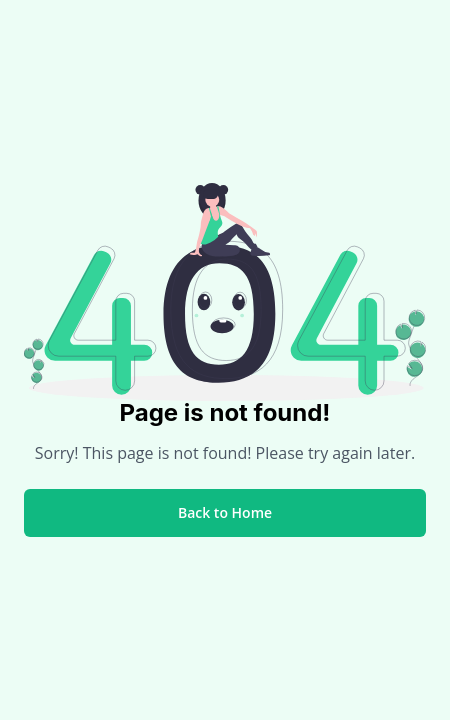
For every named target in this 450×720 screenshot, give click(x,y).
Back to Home (225, 512)
